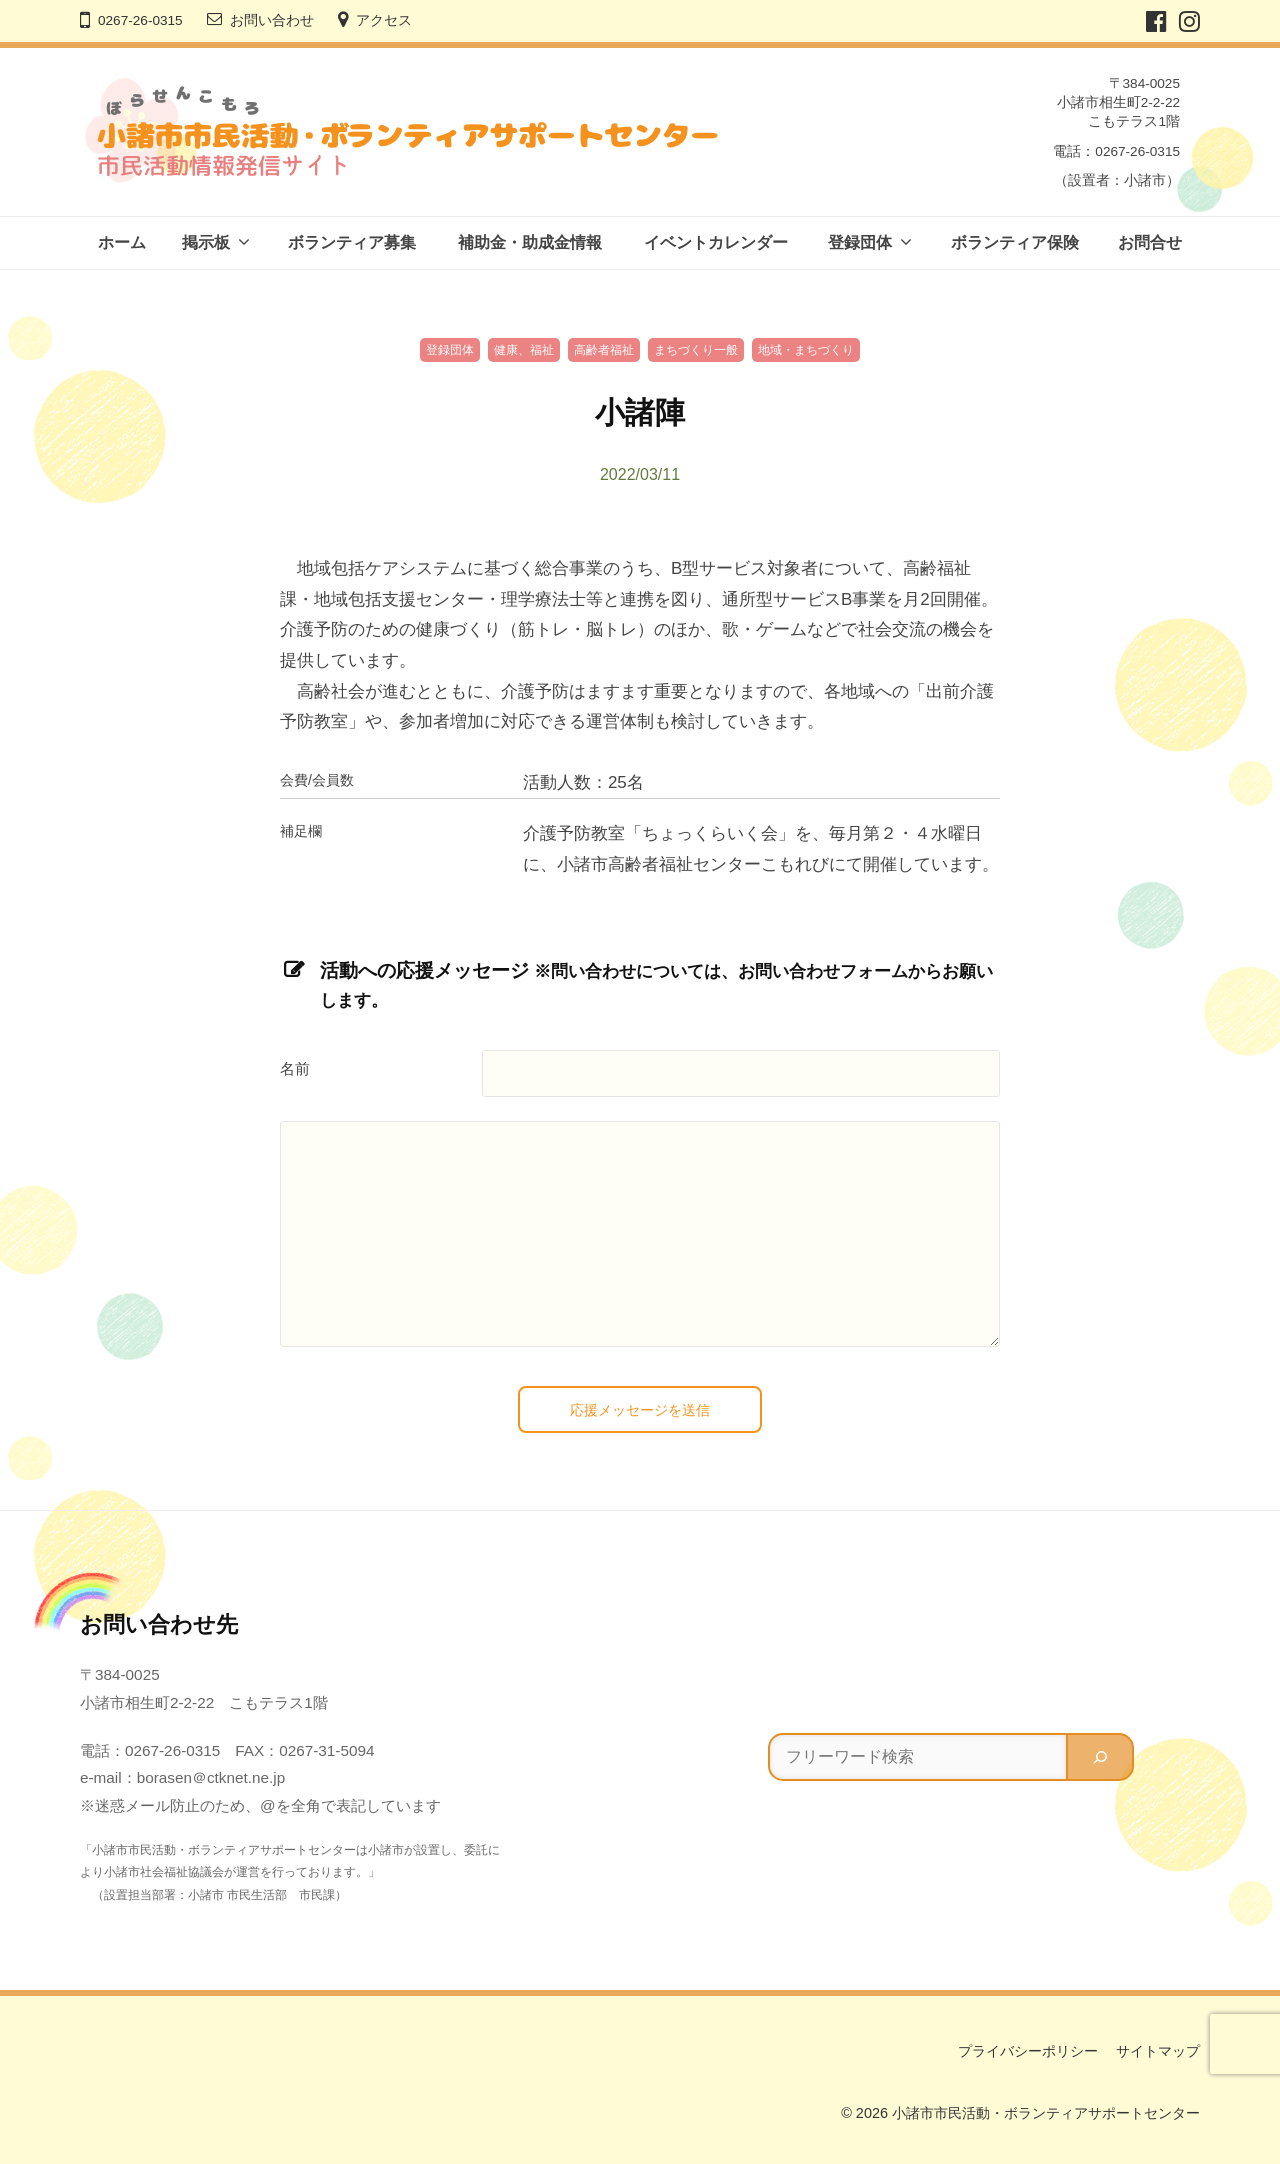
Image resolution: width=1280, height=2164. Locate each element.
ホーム (122, 242)
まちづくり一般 (696, 350)
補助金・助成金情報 (530, 242)
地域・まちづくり (806, 350)
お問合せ (1150, 242)
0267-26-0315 (140, 20)
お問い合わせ (272, 20)
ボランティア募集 (352, 242)
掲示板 (206, 242)
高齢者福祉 (604, 350)
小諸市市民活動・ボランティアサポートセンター (1046, 2113)
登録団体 (860, 242)
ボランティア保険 (1015, 242)
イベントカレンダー (716, 242)
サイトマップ (1158, 2051)
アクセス (384, 20)
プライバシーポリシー (1028, 2051)
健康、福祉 (524, 350)
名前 (295, 1069)
